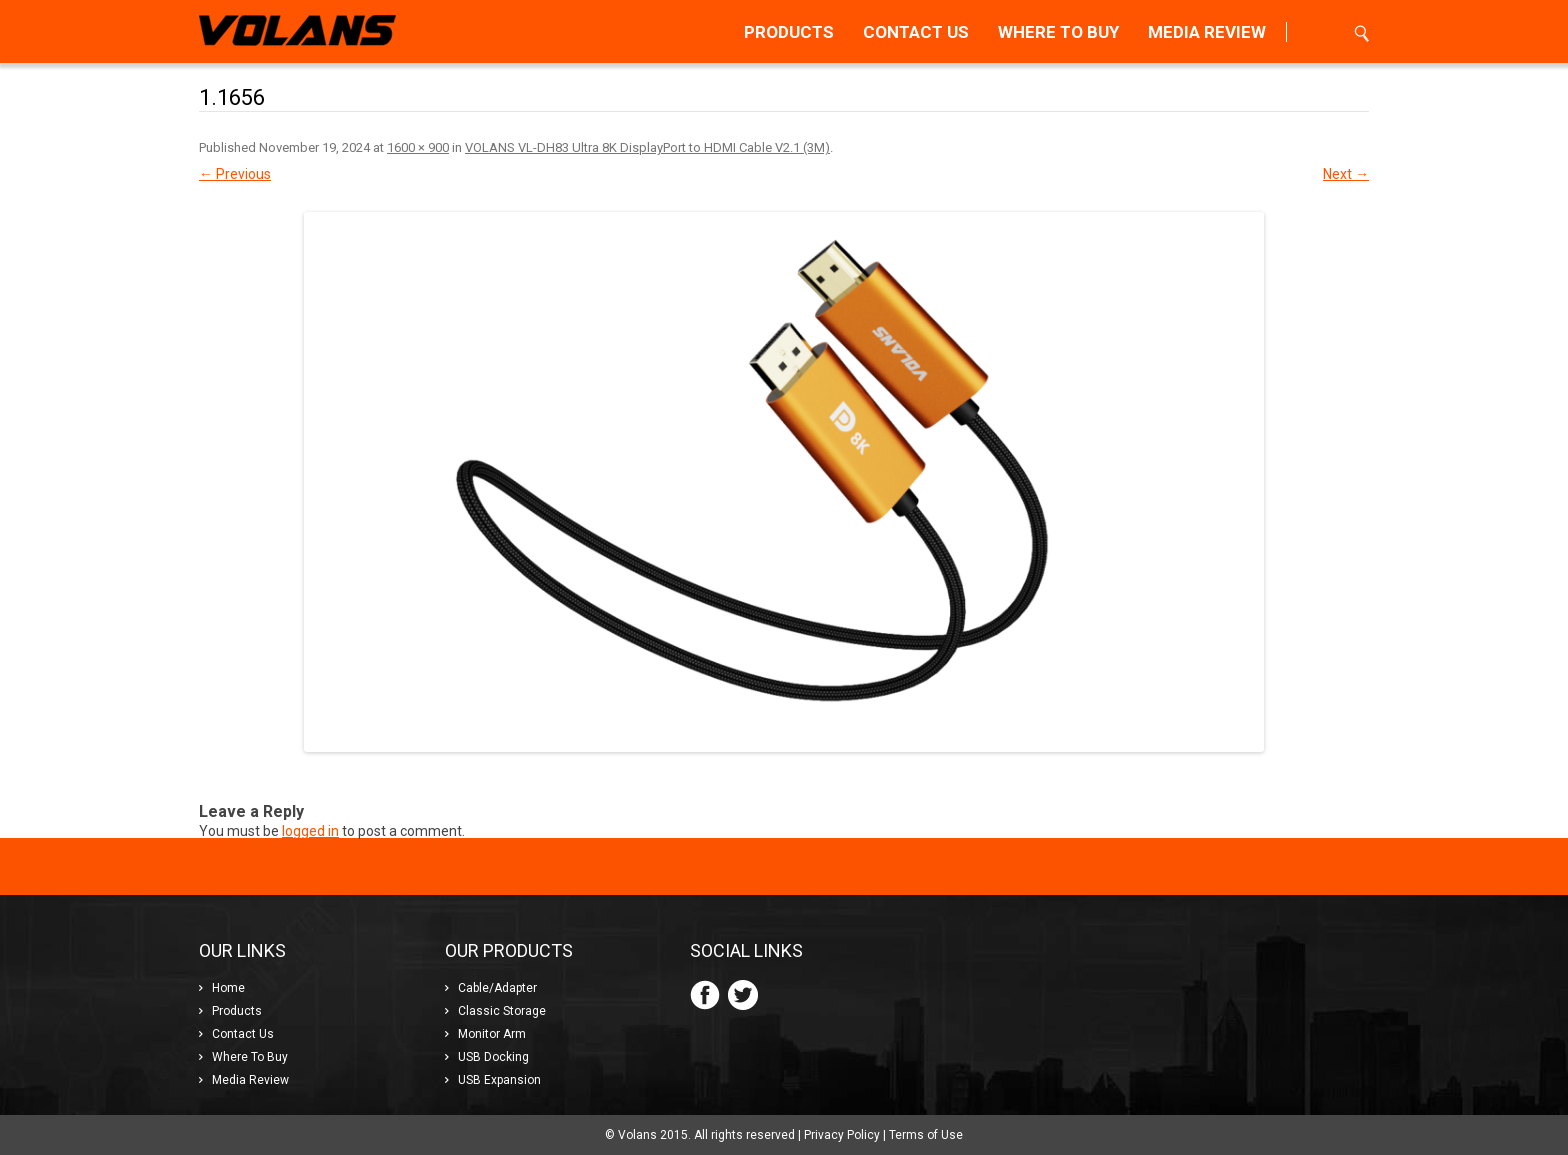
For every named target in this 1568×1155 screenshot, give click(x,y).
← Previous (235, 174)
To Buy (1058, 32)
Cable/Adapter (497, 988)
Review (1207, 32)
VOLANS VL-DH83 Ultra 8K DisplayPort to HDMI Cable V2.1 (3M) (647, 147)
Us (916, 32)
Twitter (743, 995)
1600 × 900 (418, 147)
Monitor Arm (492, 1034)
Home (228, 988)
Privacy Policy (842, 1135)
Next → (1346, 174)
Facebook (705, 995)
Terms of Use (926, 1135)
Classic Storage (502, 1011)
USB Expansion (499, 1080)
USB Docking (493, 1057)
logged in (310, 831)
